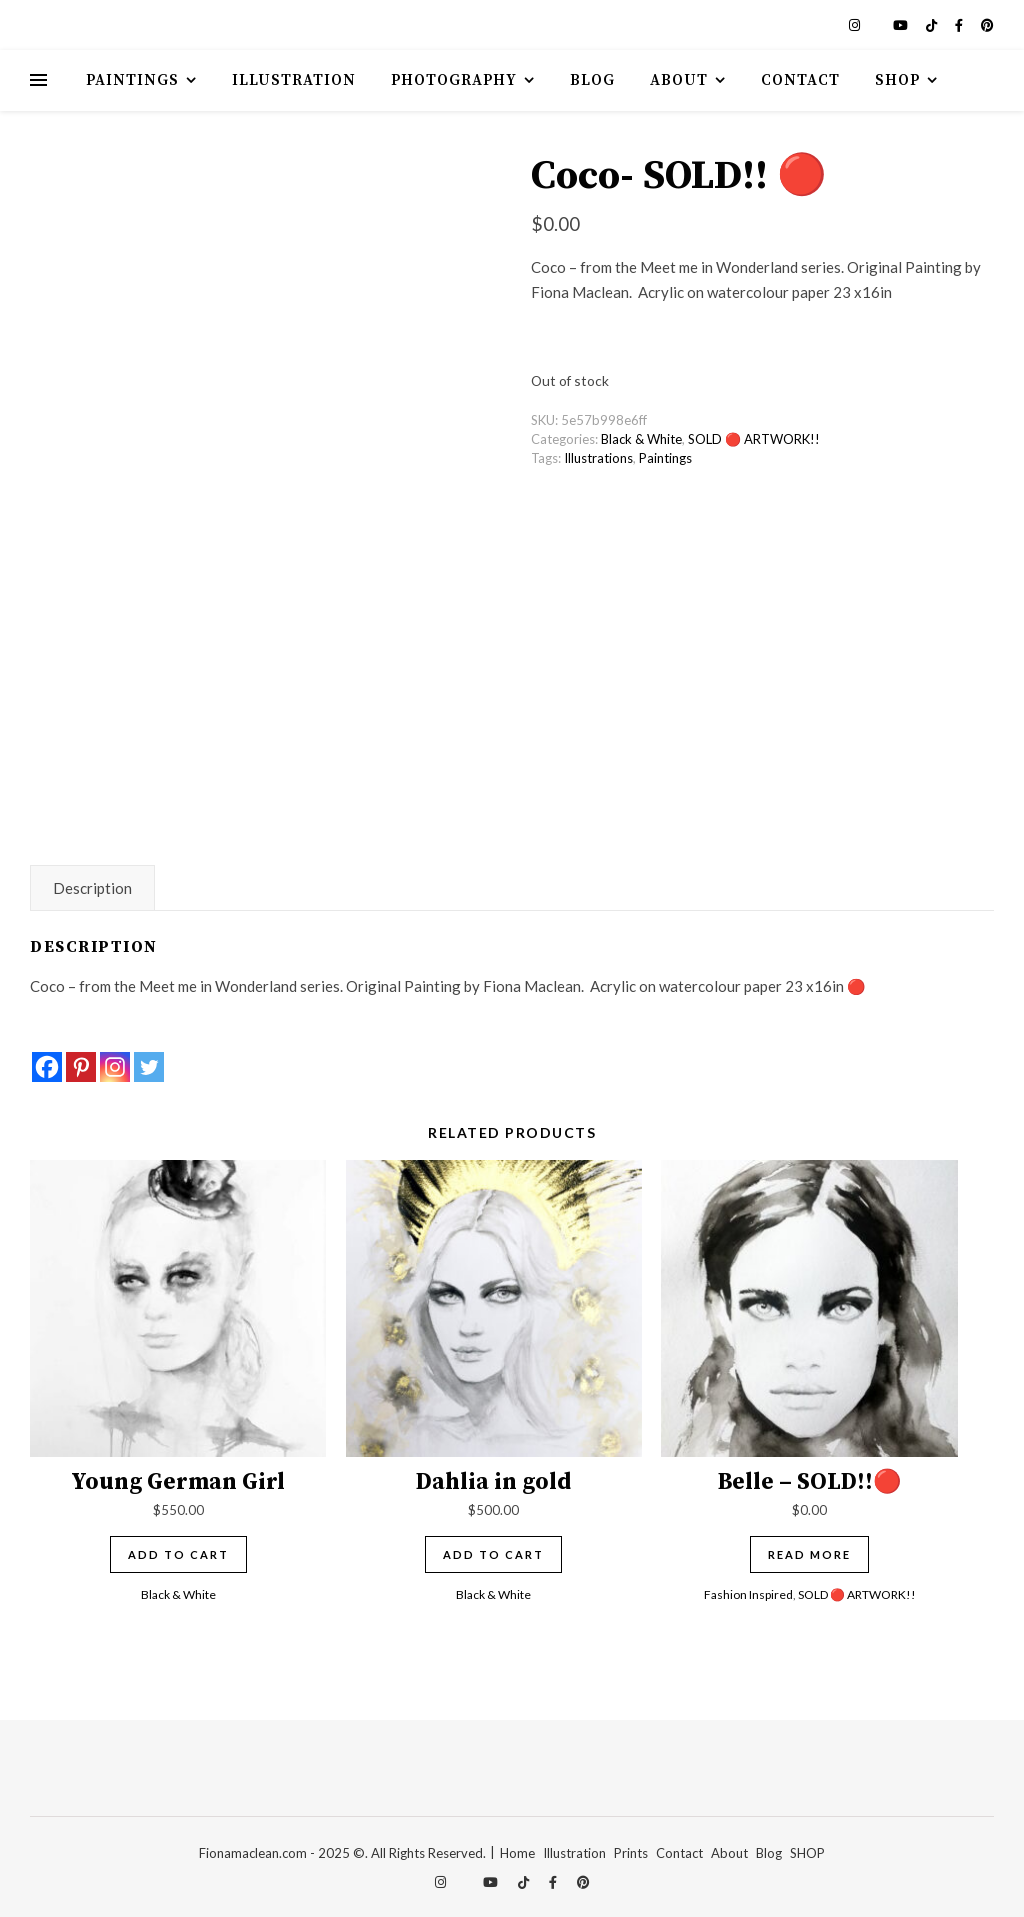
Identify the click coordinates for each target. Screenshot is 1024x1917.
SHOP (807, 1853)
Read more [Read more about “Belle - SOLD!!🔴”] (809, 1554)
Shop (897, 80)
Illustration (294, 80)
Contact (800, 80)
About (679, 80)
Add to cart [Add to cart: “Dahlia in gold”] (493, 1554)
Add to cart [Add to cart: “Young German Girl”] (178, 1554)
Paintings (132, 80)
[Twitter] (149, 1067)
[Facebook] (47, 1067)
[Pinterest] (81, 1067)
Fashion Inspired (748, 1594)
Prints (631, 1853)
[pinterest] (987, 25)
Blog (592, 80)
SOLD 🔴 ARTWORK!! (754, 439)
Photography (454, 80)
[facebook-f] (960, 25)
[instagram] (856, 25)
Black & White (641, 439)
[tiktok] (933, 25)
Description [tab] (92, 888)
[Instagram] (115, 1067)
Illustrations (598, 458)
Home (517, 1853)
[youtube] (902, 25)
